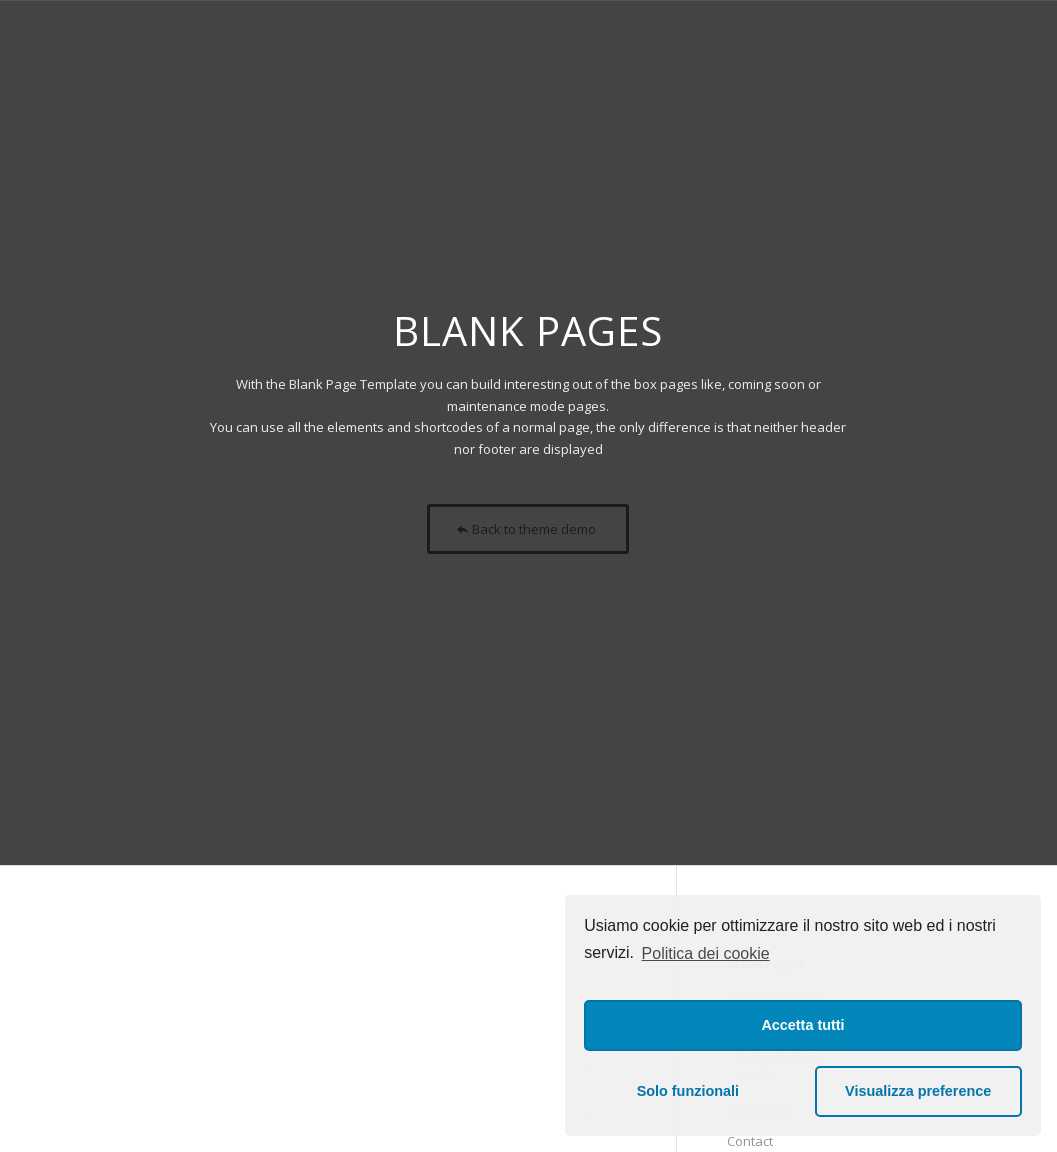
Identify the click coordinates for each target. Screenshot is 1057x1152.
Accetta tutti (802, 1025)
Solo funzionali (688, 1091)
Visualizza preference (918, 1091)
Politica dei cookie (706, 953)
